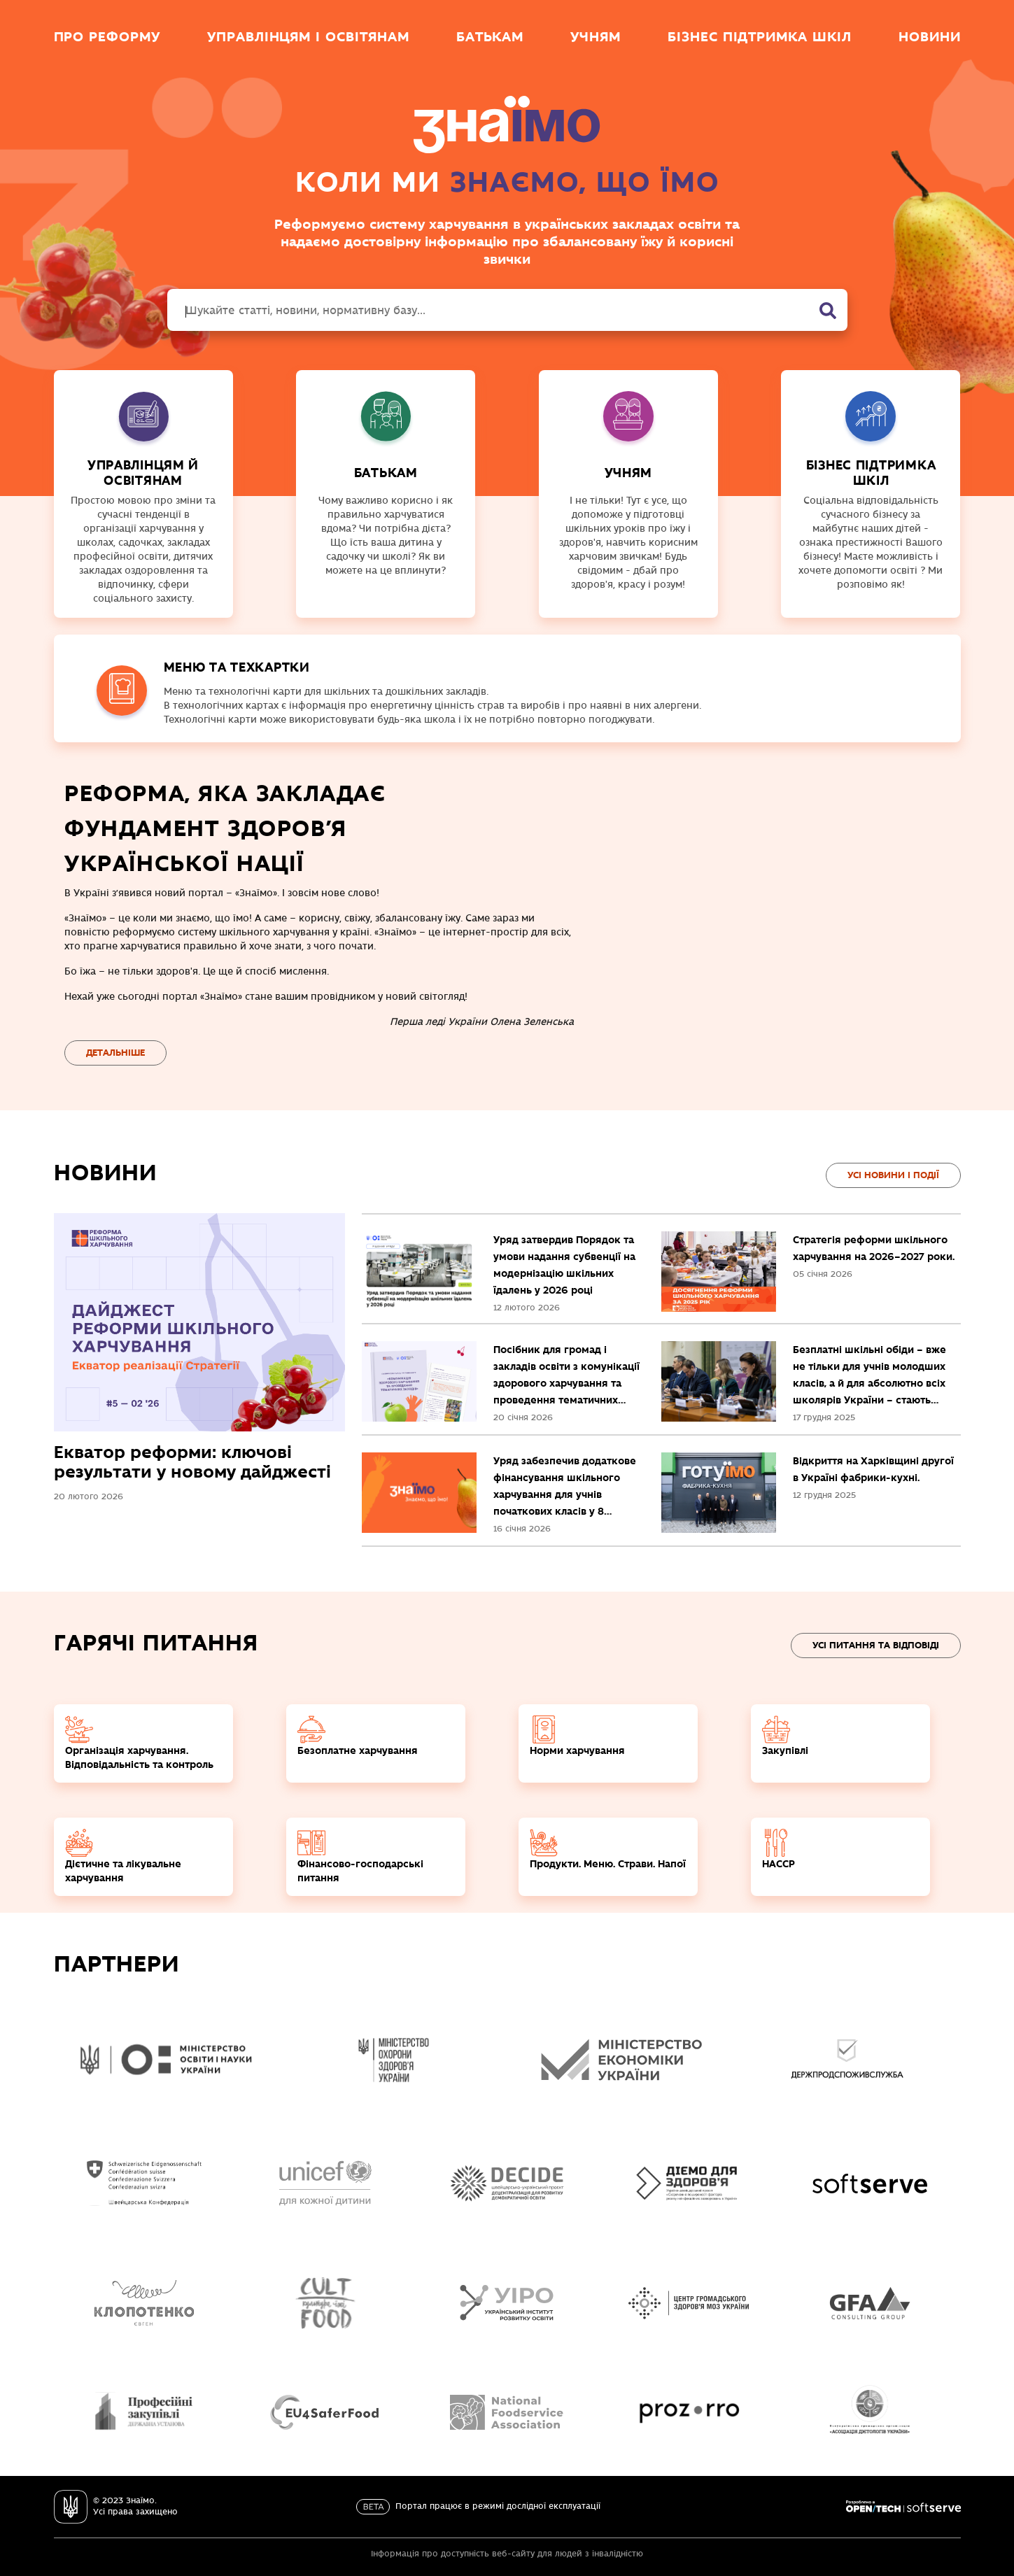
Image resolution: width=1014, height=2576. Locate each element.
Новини (930, 36)
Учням (595, 36)
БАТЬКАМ (386, 472)
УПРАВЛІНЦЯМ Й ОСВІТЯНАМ (143, 473)
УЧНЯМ (629, 472)
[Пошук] (827, 311)
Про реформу (107, 36)
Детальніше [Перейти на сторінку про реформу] (115, 1052)
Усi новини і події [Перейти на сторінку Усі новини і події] (893, 1175)
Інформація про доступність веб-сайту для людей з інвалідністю (507, 2554)
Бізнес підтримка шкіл (760, 36)
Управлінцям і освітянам (308, 36)
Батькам (490, 36)
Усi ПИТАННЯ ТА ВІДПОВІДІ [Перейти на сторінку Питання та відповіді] (875, 1645)
